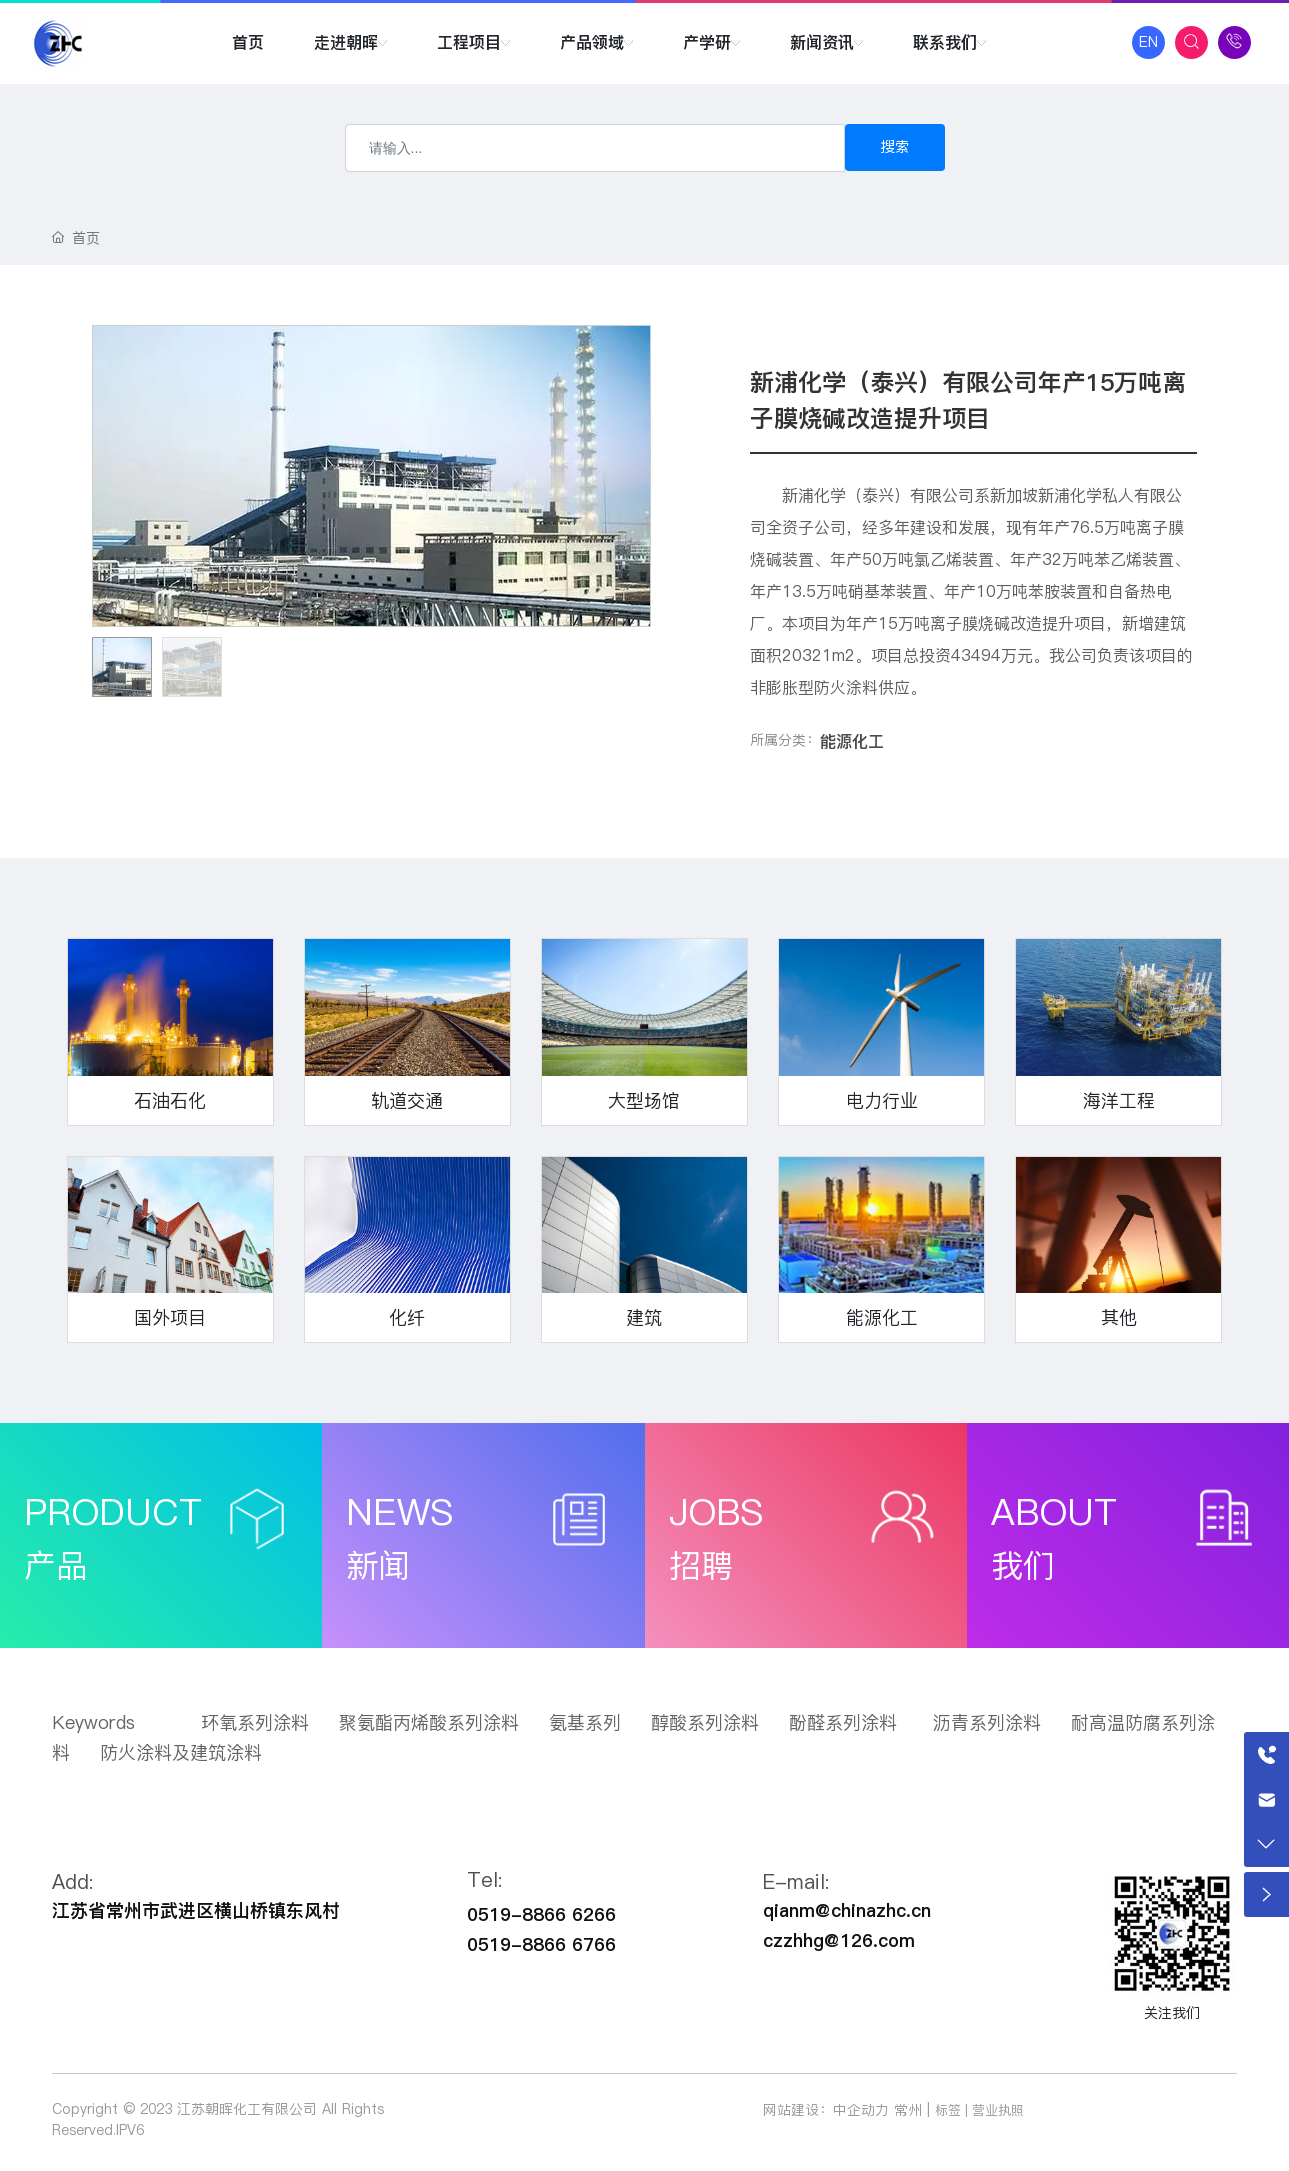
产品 (56, 1565)
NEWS (399, 1512)
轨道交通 (407, 1100)
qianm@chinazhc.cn (847, 1910)
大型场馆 (644, 1100)
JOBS (716, 1512)
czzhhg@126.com (839, 1940)
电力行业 (882, 1100)
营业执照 (998, 2110)
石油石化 (170, 1100)
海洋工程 (1119, 1100)
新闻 (378, 1565)
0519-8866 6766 (541, 1944)
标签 (948, 2110)
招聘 (701, 1565)
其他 (1119, 1317)
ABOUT (1054, 1512)
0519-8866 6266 (541, 1914)
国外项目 (170, 1317)
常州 (908, 2110)
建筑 (644, 1317)
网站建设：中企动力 (826, 2110)
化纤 (407, 1317)
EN (1148, 42)
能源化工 (852, 741)
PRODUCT (113, 1512)
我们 (1023, 1565)
